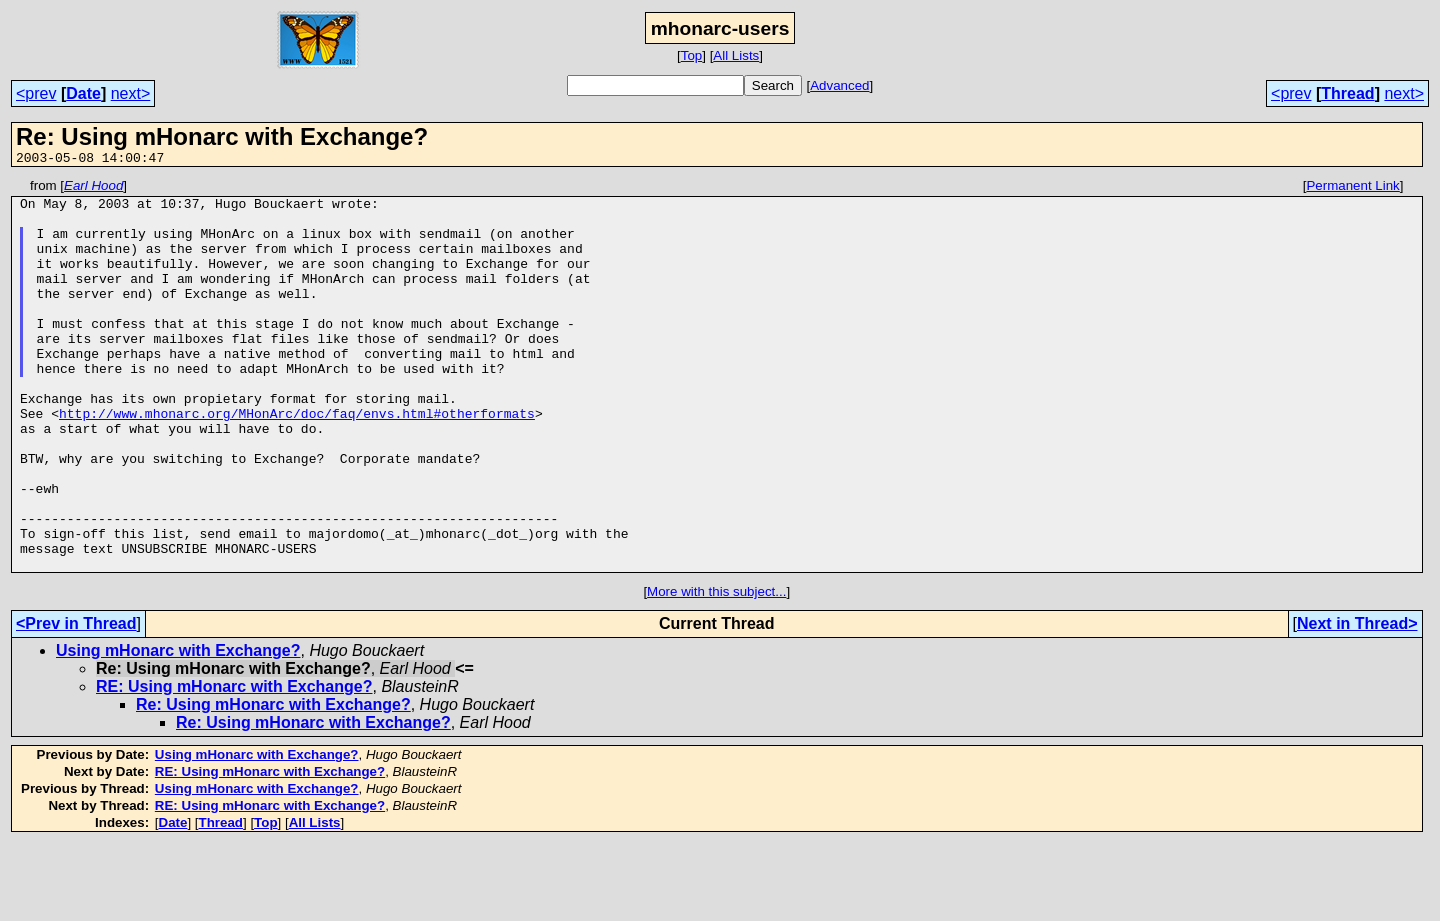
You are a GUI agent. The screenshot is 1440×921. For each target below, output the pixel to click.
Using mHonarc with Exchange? (178, 728)
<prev (36, 93)
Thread (1347, 93)
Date (83, 93)
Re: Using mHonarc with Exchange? (273, 782)
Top (692, 55)
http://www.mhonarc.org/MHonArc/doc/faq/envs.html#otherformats (297, 461)
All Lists (736, 55)
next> (131, 93)
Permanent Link (1352, 188)
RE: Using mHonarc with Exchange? (234, 764)
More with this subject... (716, 669)
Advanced (839, 85)
